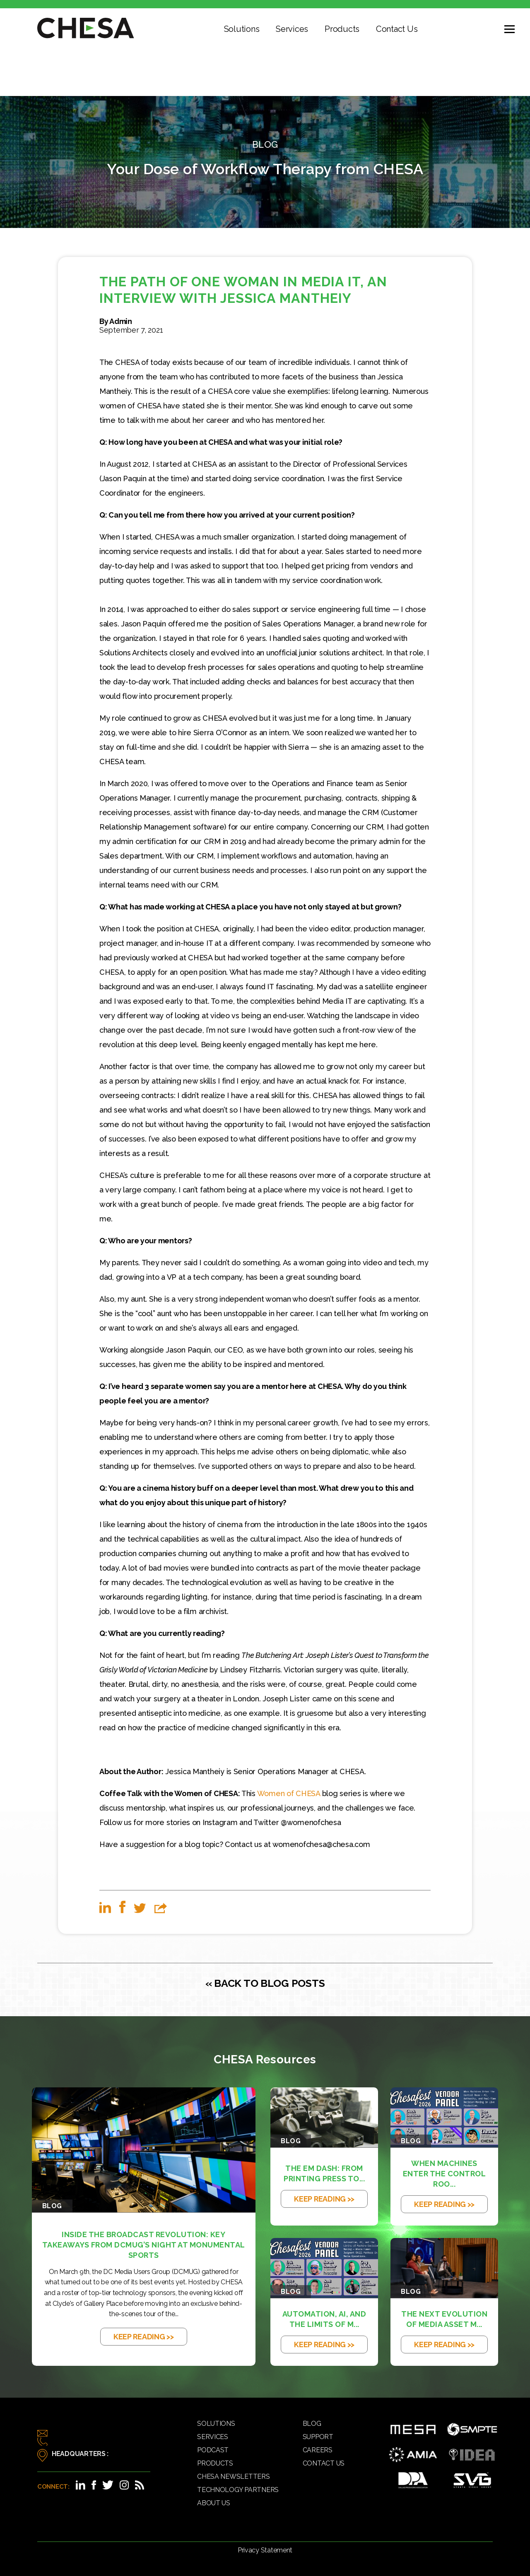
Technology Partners (238, 2490)
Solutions (242, 29)
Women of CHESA (288, 1793)
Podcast (213, 2450)
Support (318, 2437)
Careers (317, 2450)
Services (292, 29)
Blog (312, 2423)
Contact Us (396, 29)
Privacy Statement (265, 2550)
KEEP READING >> (143, 2336)
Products (342, 29)
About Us (213, 2503)
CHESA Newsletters (233, 2476)
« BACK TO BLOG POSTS (265, 1983)
